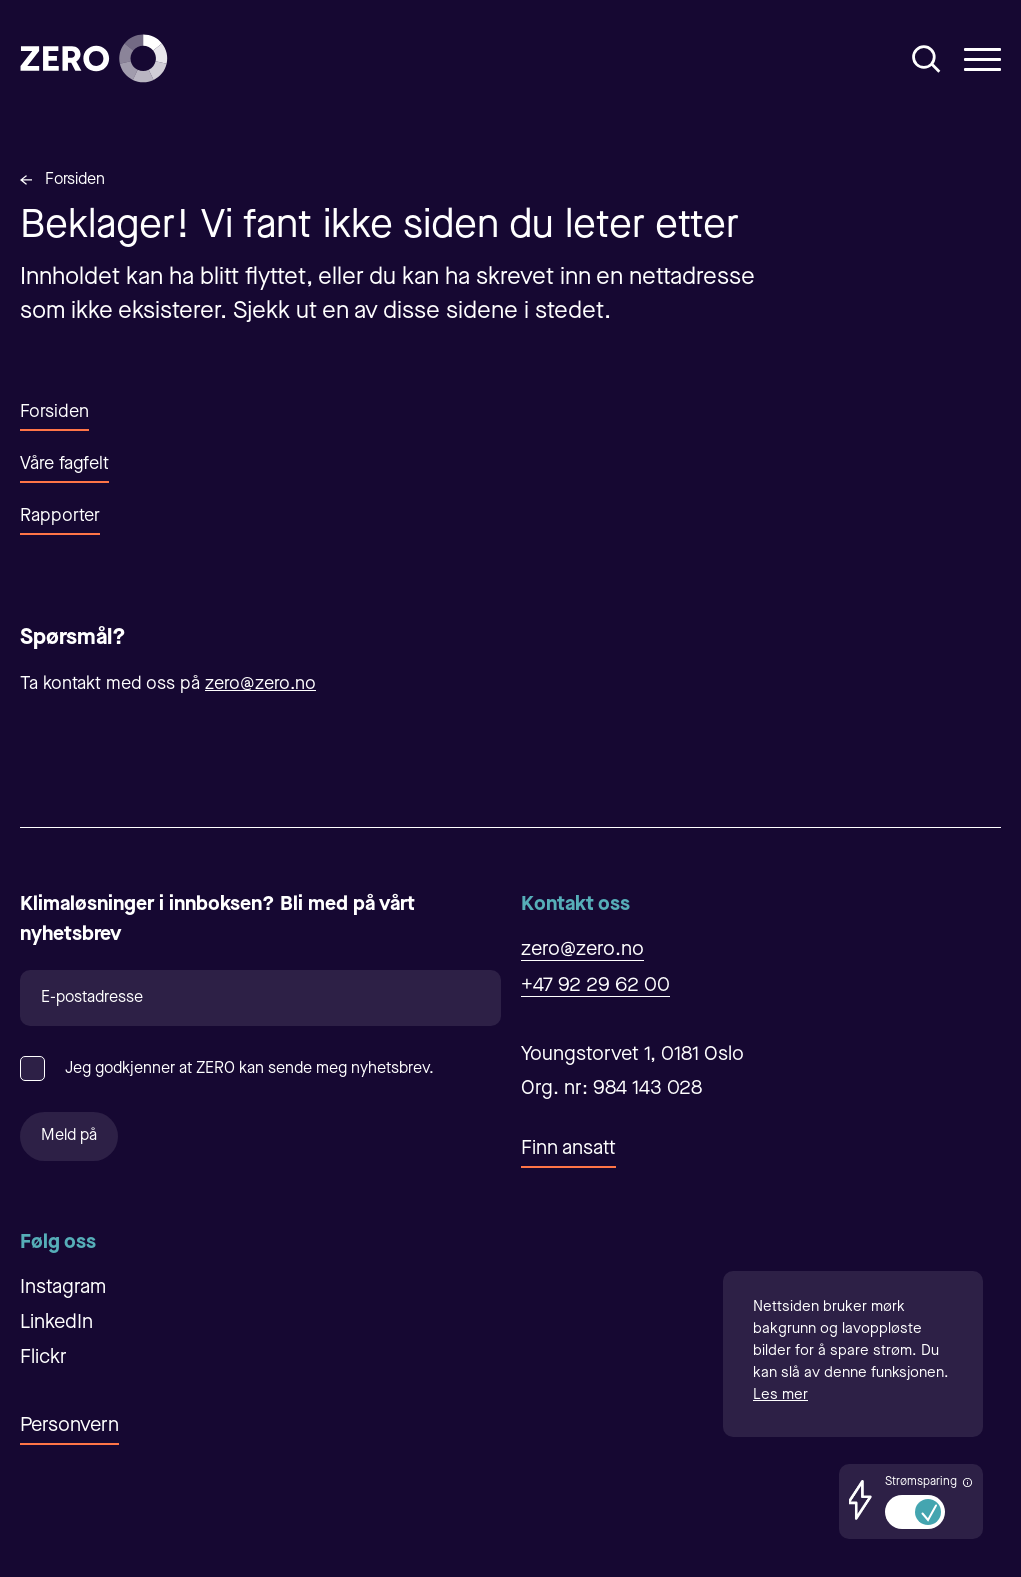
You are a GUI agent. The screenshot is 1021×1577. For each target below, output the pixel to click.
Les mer (780, 1395)
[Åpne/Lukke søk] (926, 59)
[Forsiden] (94, 58)
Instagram (63, 1288)
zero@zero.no (260, 684)
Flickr (43, 1358)
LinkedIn (56, 1323)
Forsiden (75, 180)
